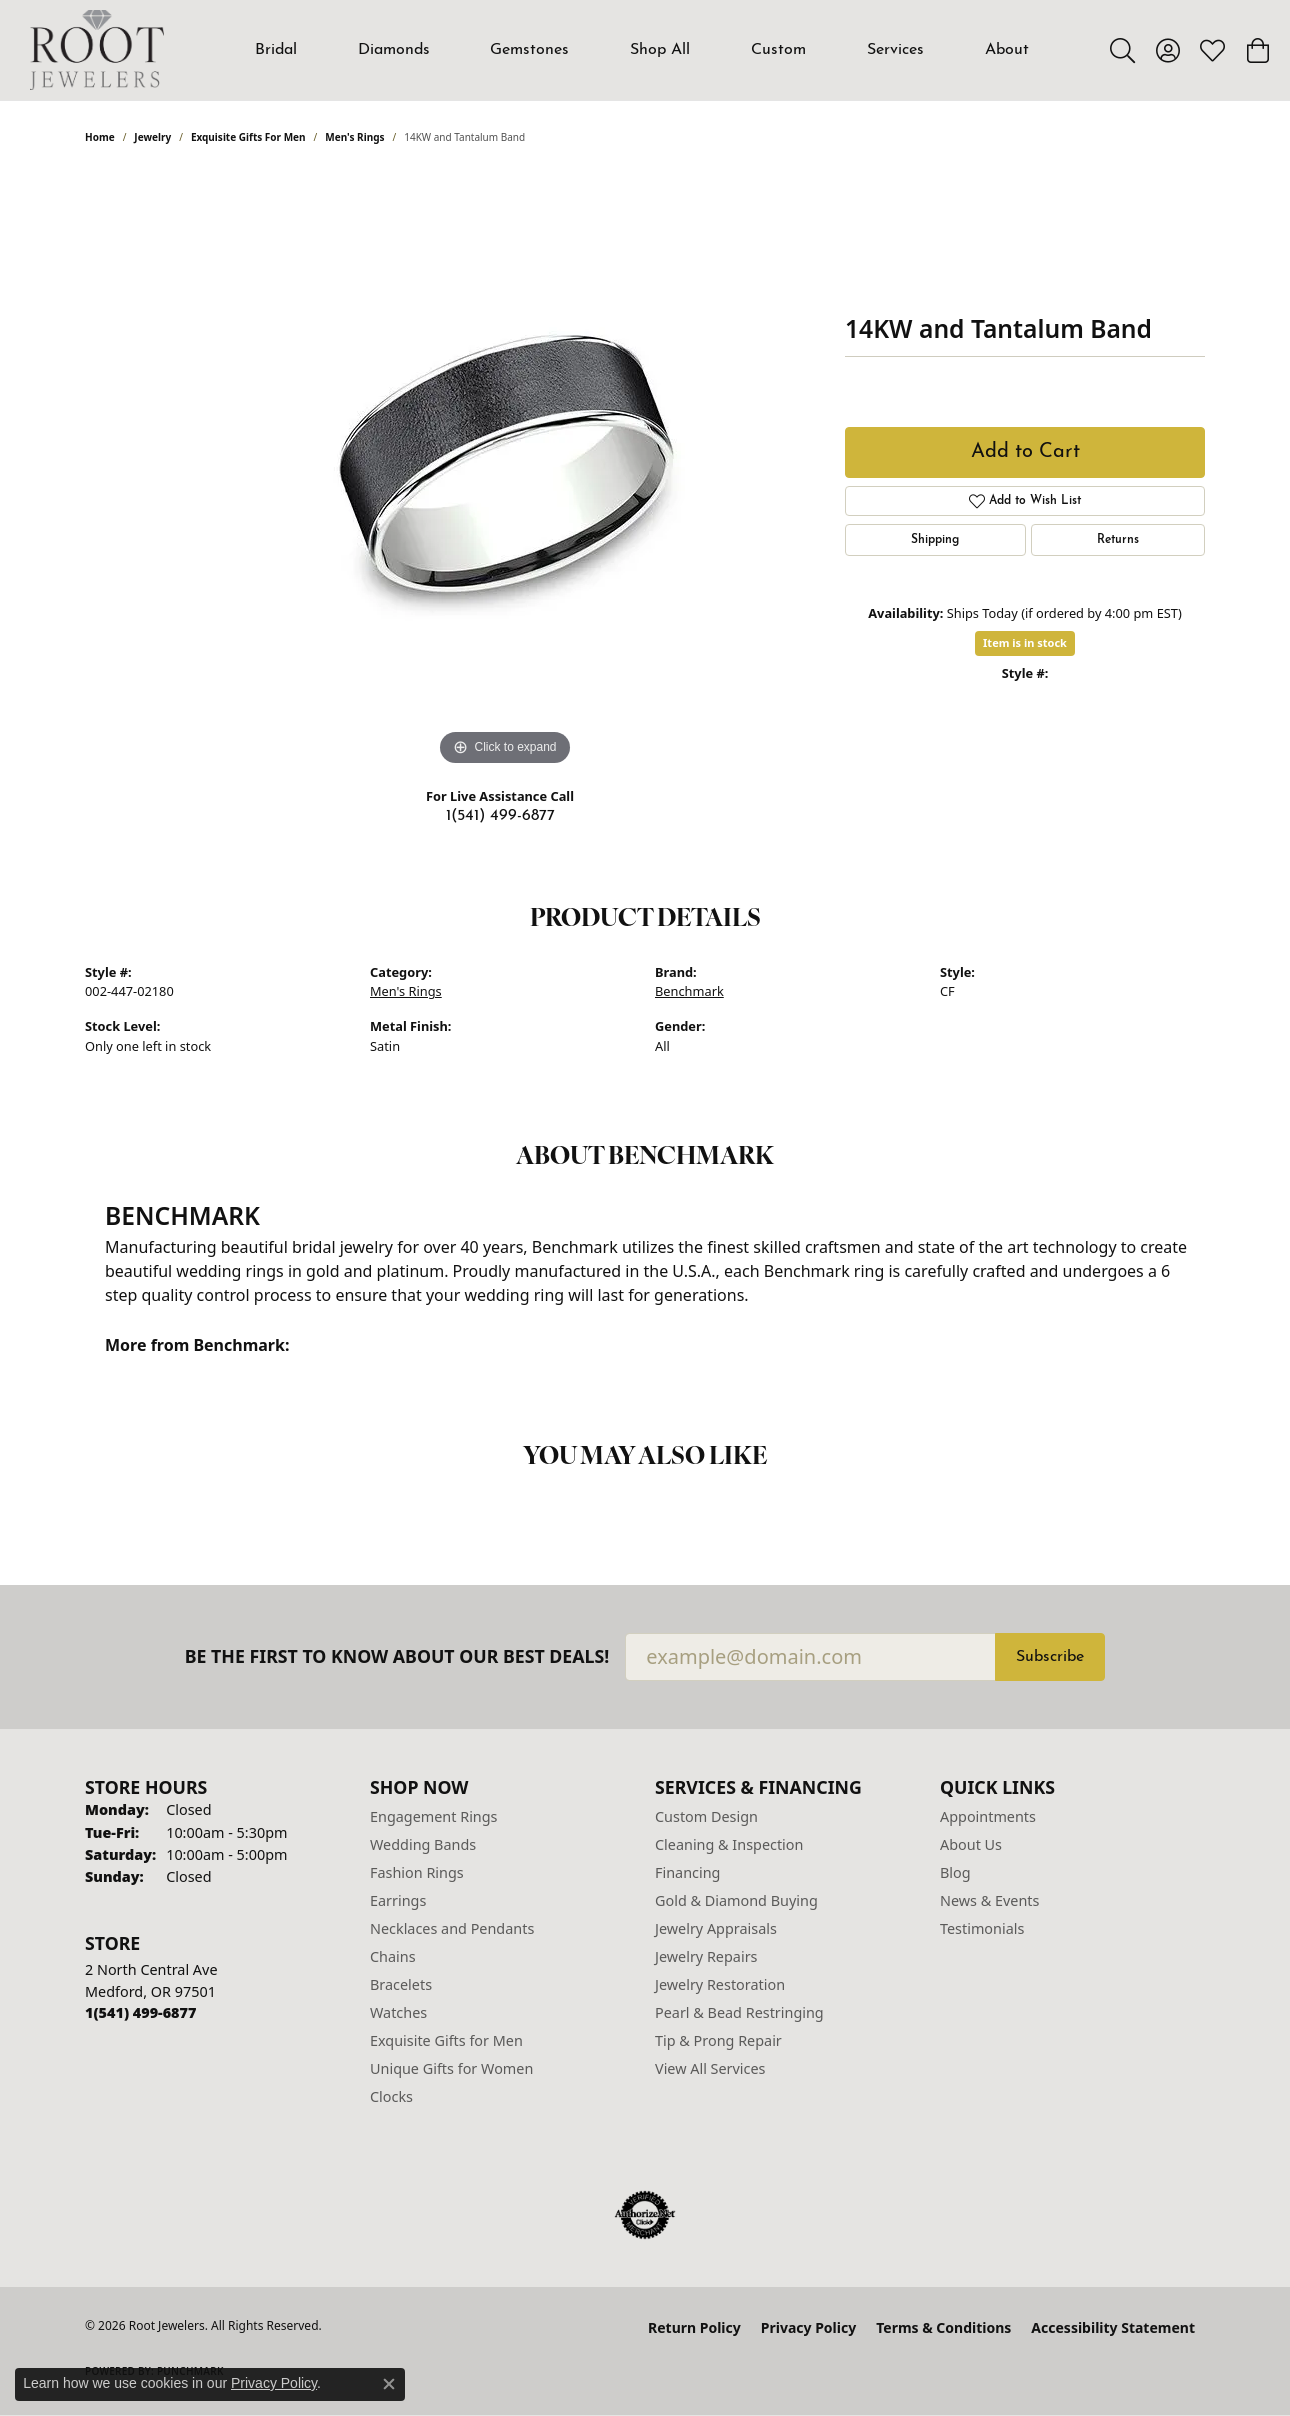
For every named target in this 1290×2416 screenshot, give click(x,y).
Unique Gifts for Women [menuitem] (451, 2068)
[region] (505, 471)
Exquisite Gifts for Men (248, 137)
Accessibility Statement (1113, 2327)
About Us (971, 1844)
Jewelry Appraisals (716, 1928)
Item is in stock (1025, 642)
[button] (1122, 50)
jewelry (152, 137)
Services (895, 50)
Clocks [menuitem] (391, 2096)
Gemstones (529, 50)
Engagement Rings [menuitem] (434, 1816)
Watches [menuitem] (398, 2012)
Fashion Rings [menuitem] (417, 1872)
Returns (1118, 540)
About (1007, 50)
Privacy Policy (808, 2327)
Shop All (660, 50)
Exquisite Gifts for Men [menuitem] (446, 2040)
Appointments (988, 1816)
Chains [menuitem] (393, 1956)
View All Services (710, 2068)
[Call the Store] (140, 2012)
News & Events (989, 1900)
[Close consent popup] (389, 2384)
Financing (687, 1872)
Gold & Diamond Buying (736, 1900)
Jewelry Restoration (720, 1984)
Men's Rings (354, 137)
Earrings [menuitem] (398, 1900)
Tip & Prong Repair (718, 2040)
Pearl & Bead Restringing (739, 2012)
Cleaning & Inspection (729, 1844)
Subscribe (1050, 1657)
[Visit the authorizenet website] (645, 2215)
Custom (778, 50)
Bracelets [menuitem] (401, 1984)
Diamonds (394, 50)
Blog (955, 1872)
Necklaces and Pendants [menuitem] (452, 1928)
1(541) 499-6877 (500, 816)
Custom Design (706, 1816)
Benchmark (689, 991)
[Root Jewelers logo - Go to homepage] (97, 50)
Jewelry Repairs (706, 1956)
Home (100, 137)
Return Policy (694, 2327)
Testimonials (982, 1928)
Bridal (276, 50)
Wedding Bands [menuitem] (423, 1844)
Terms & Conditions (943, 2327)
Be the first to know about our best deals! (397, 1656)
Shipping (935, 540)
